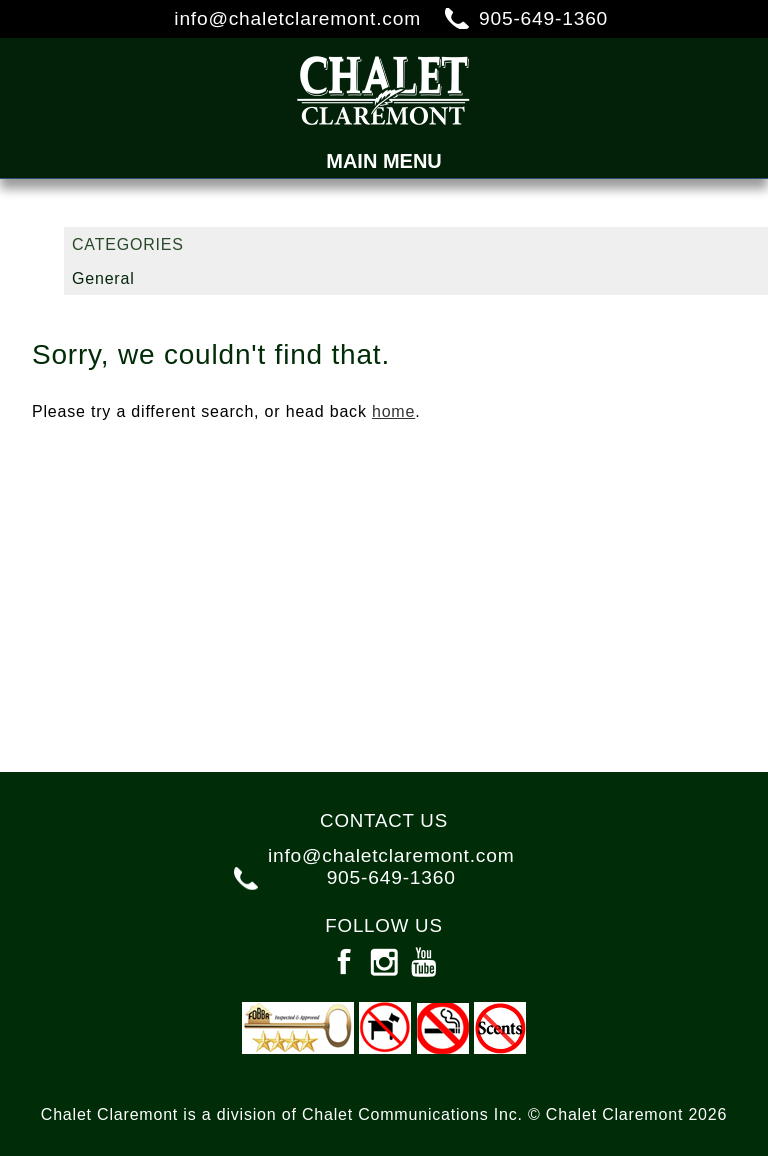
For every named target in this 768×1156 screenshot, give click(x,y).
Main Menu (384, 161)
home (393, 411)
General (103, 278)
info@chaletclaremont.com (297, 18)
